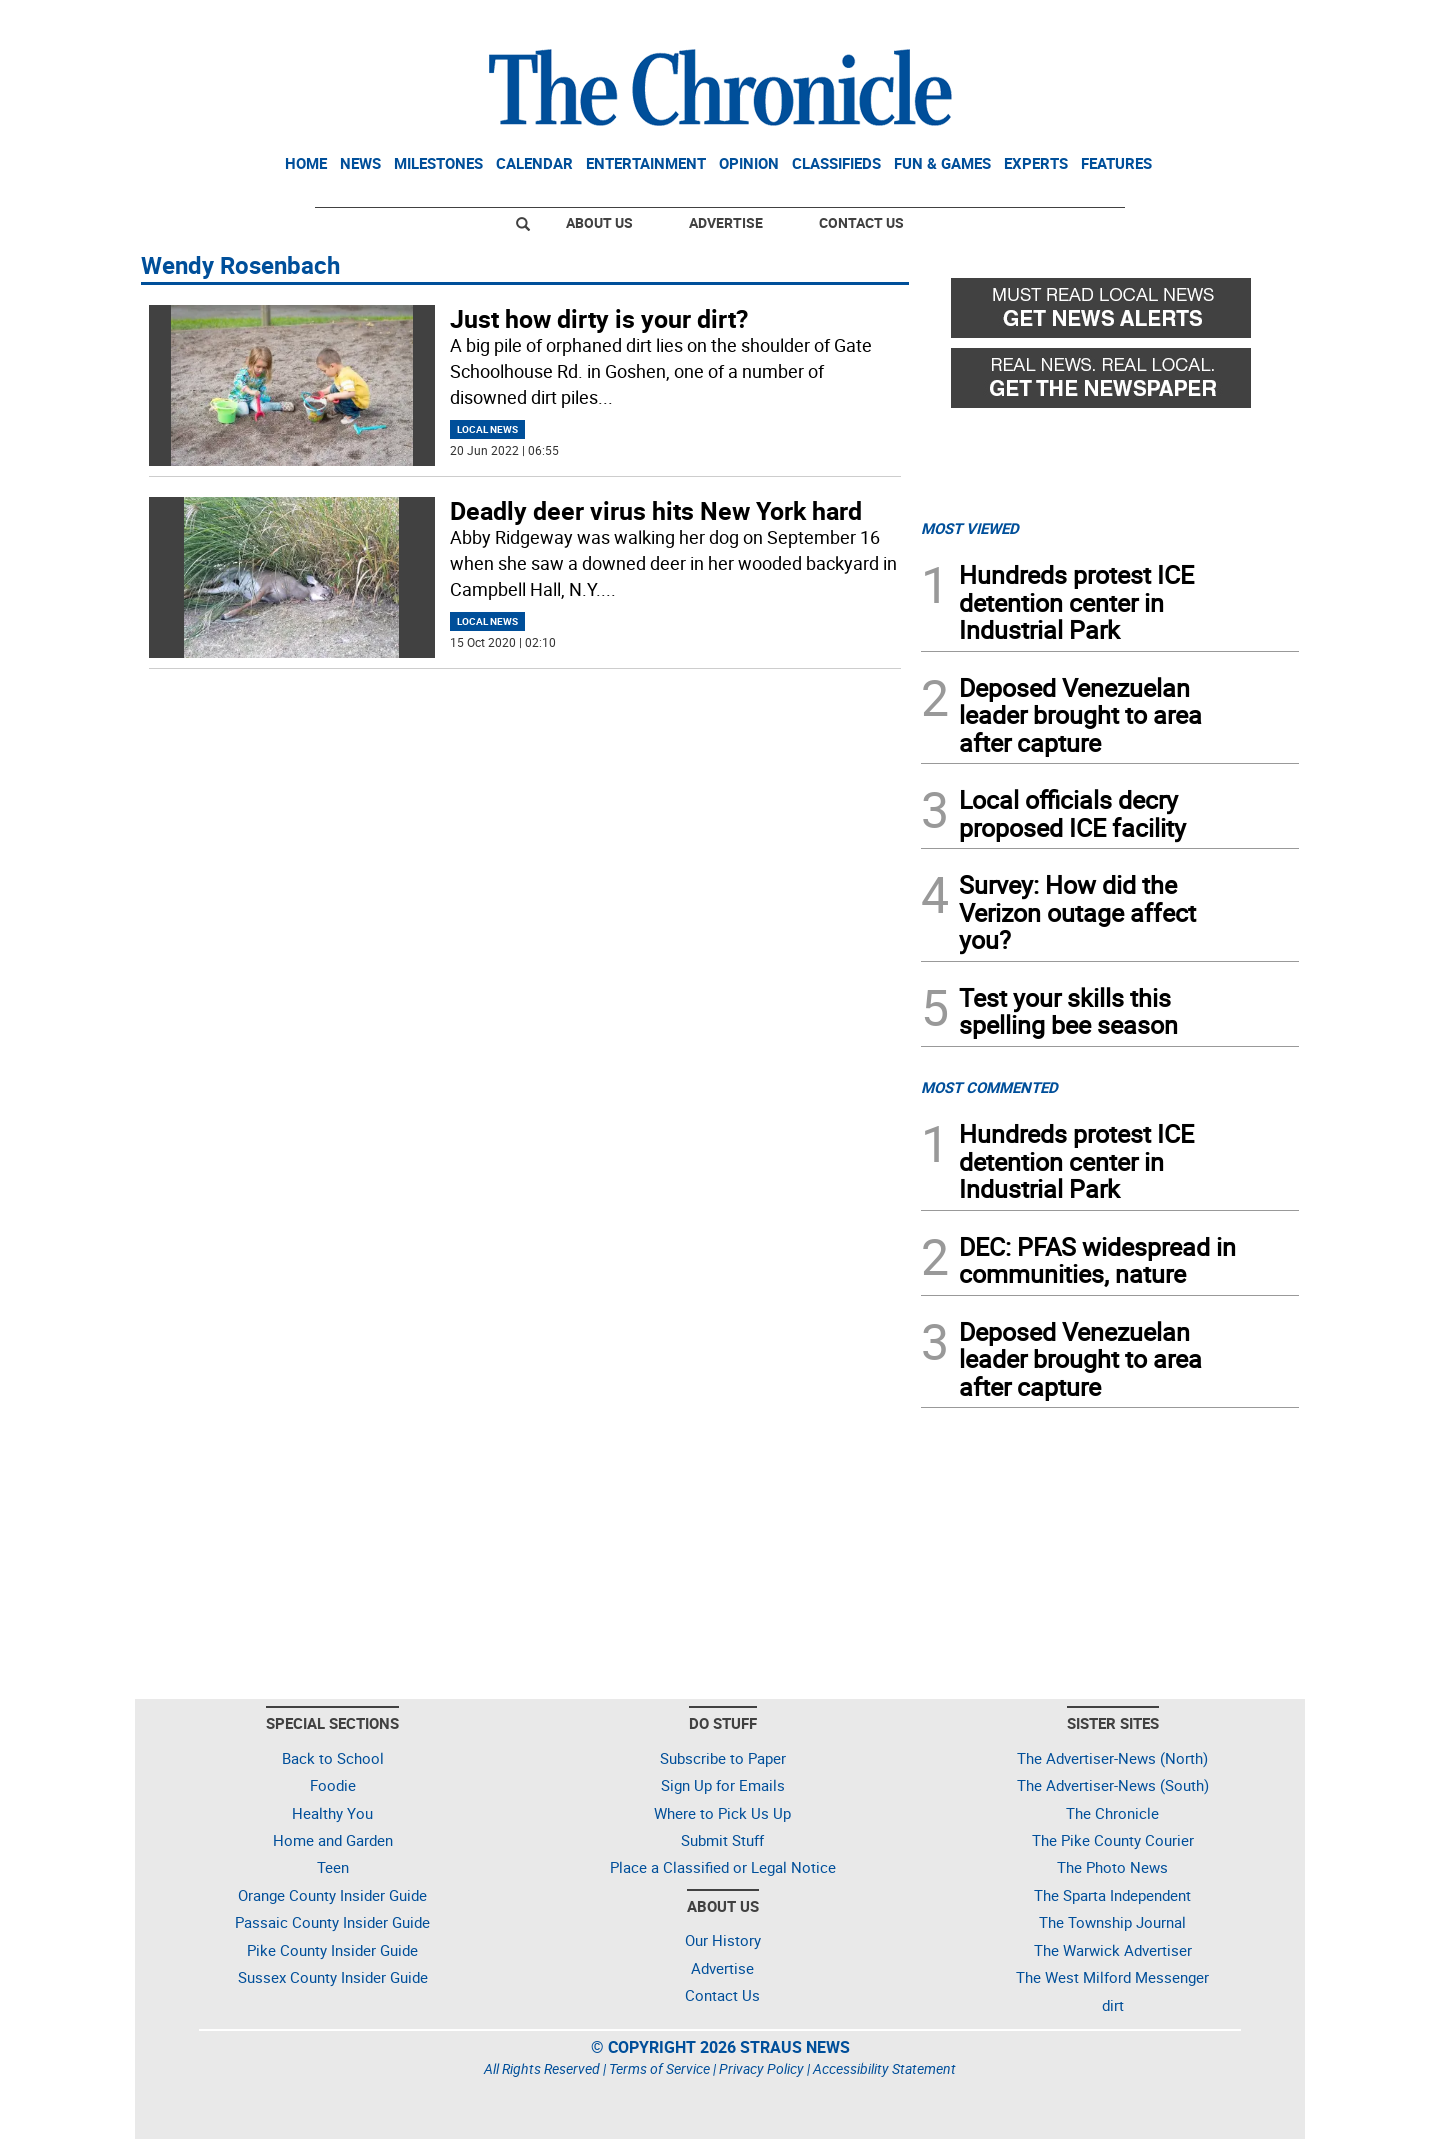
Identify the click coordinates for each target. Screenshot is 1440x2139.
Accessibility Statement (884, 2068)
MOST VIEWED (970, 528)
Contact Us (861, 222)
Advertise (726, 222)
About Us (599, 222)
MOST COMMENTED (989, 1087)
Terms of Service (659, 2068)
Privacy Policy (761, 2068)
